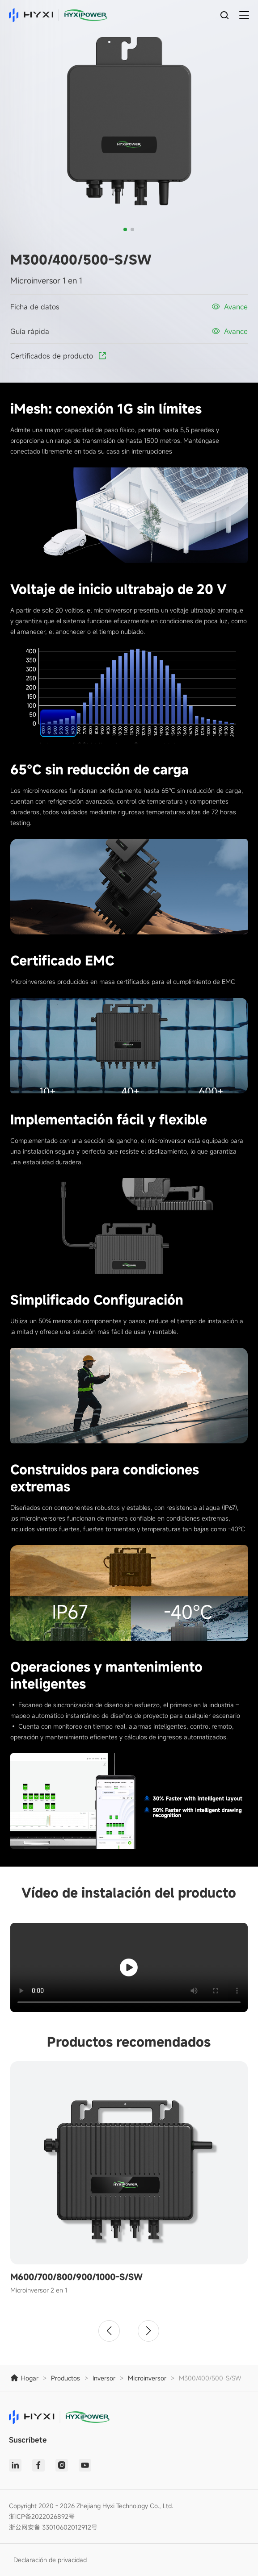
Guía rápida (29, 331)
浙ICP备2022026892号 (42, 2516)
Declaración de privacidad (50, 2559)
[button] (125, 229)
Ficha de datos (34, 307)
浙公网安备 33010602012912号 (53, 2527)
